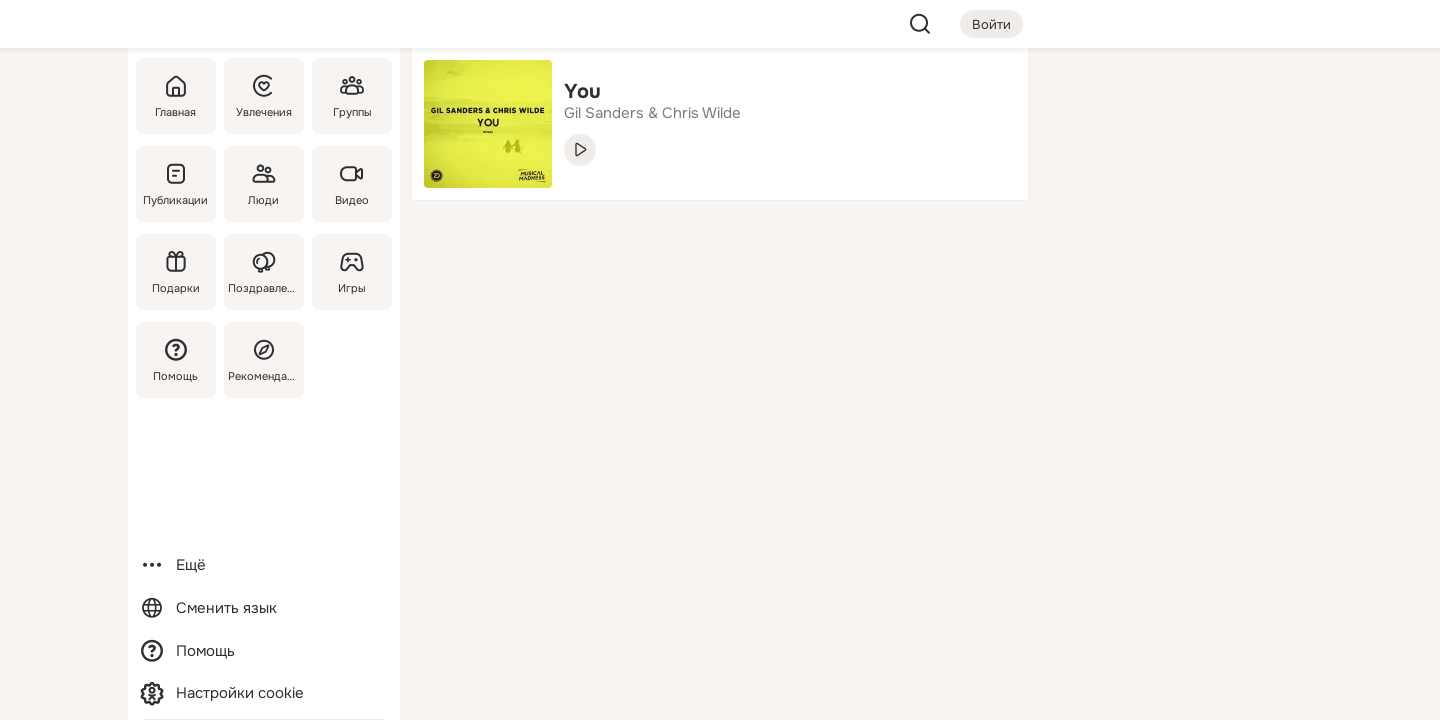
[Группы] (352, 96)
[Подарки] (176, 272)
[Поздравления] (264, 272)
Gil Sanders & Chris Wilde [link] (652, 113)
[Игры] (352, 272)
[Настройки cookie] (264, 693)
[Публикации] (176, 184)
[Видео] (352, 184)
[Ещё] (264, 565)
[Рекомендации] (264, 360)
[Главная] (176, 96)
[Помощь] (176, 360)
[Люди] (264, 184)
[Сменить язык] (264, 608)
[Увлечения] (264, 96)
